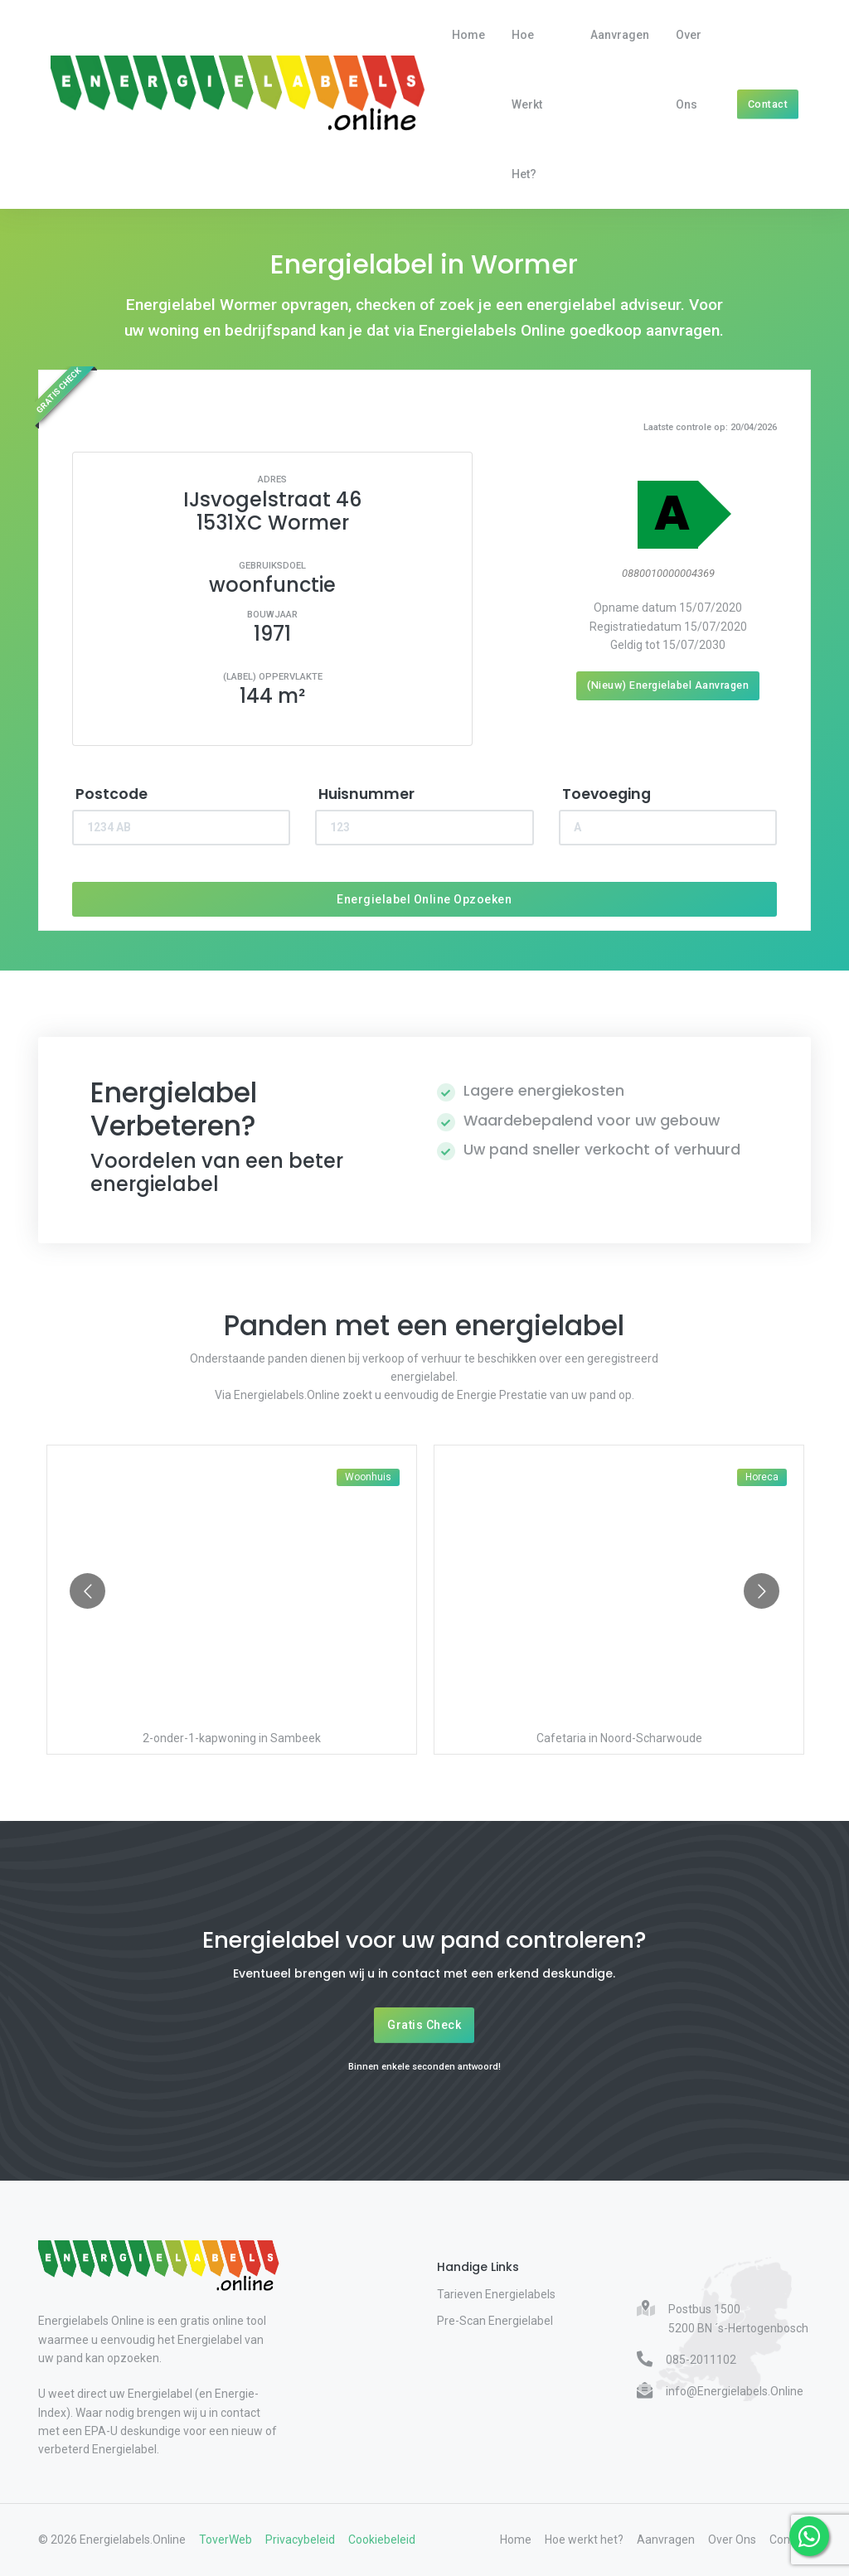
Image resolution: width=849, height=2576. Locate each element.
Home (468, 34)
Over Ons (688, 69)
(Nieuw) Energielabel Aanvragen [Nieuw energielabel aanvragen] (668, 685)
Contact (768, 104)
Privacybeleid (300, 2539)
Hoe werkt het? (527, 104)
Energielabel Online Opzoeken (424, 899)
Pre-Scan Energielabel (495, 2320)
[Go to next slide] (761, 1591)
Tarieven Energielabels (496, 2294)
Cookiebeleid (381, 2539)
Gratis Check (424, 2024)
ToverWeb (225, 2539)
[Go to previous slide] (87, 1591)
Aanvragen (619, 34)
